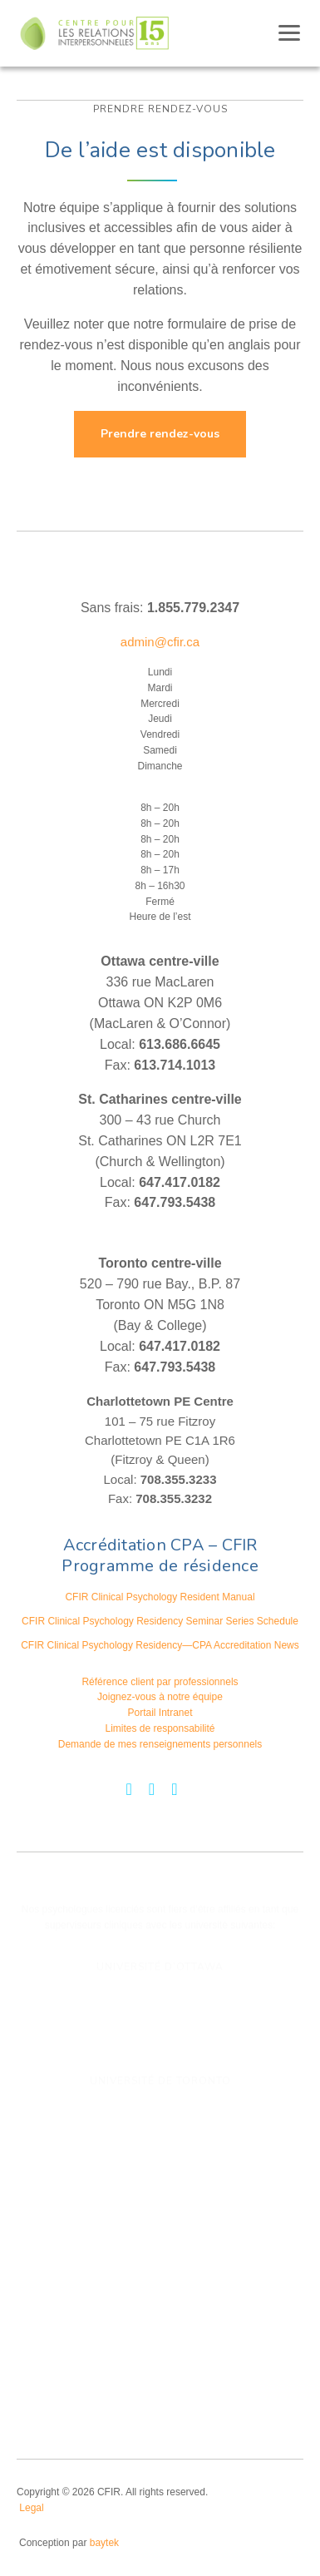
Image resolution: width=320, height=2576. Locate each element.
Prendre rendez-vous (160, 434)
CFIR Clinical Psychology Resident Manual (159, 1597)
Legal (31, 2508)
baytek (104, 2543)
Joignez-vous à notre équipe (160, 1697)
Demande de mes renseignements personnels (160, 1744)
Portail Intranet (159, 1712)
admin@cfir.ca (160, 642)
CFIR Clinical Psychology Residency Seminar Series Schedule (160, 1621)
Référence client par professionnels (159, 1682)
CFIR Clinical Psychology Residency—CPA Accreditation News (160, 1645)
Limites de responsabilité (159, 1728)
